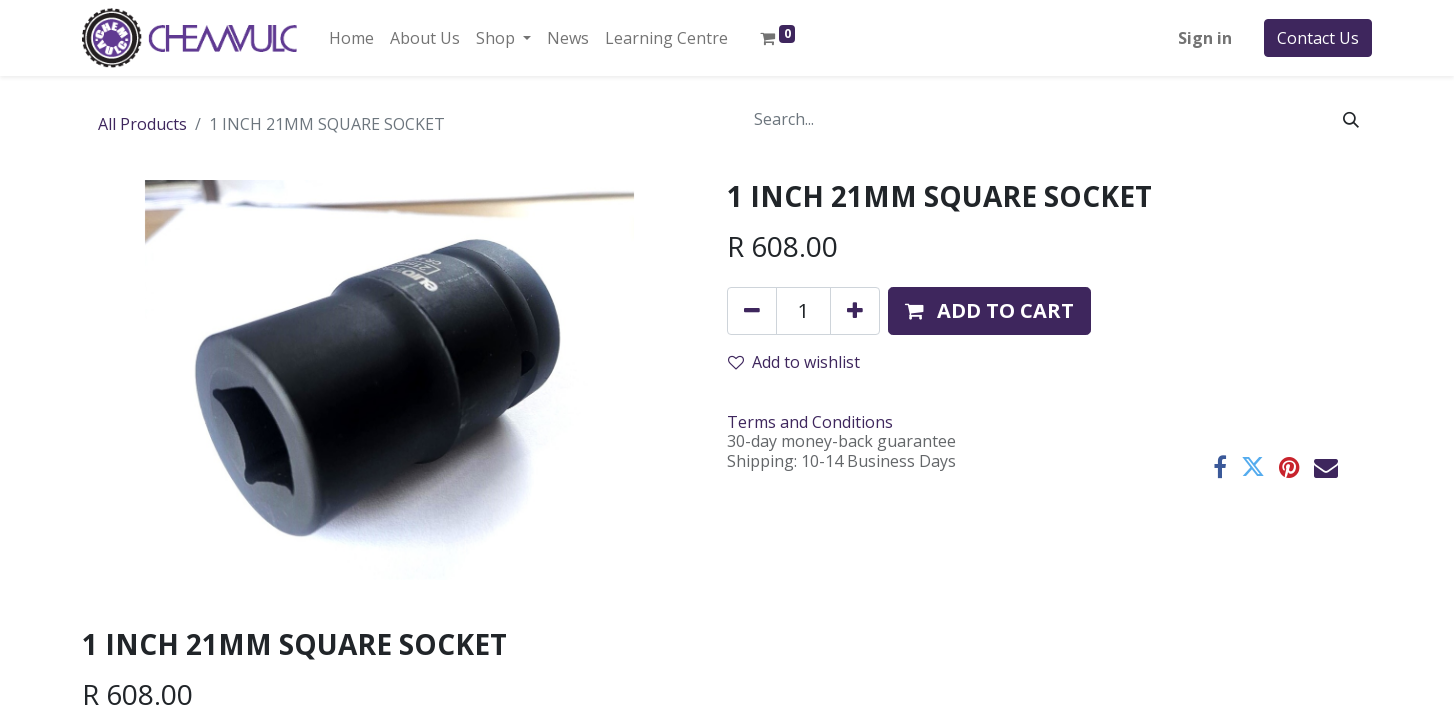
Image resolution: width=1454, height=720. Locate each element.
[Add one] (855, 311)
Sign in (1205, 38)
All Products (142, 124)
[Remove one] (752, 311)
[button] (989, 311)
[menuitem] (351, 38)
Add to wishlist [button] (794, 362)
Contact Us (1318, 38)
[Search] (1351, 119)
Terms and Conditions (810, 422)
